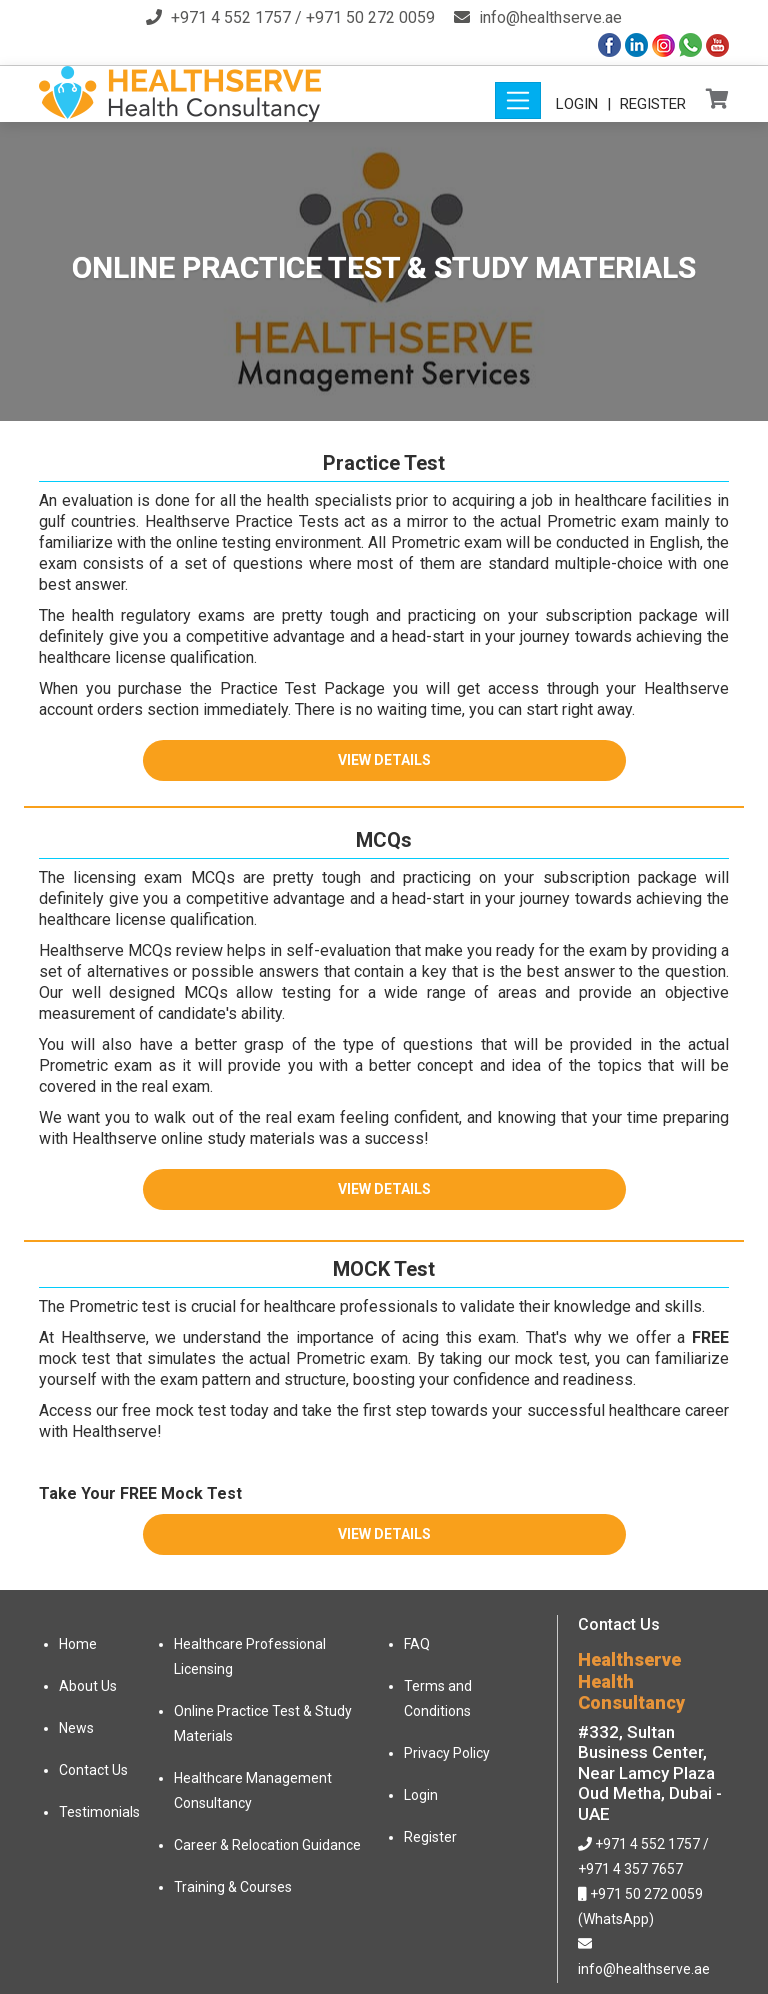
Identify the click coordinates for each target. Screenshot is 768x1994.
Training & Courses (233, 1887)
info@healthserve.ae (550, 17)
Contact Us (93, 1770)
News (76, 1728)
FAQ (417, 1644)
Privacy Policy (447, 1753)
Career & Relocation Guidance (267, 1845)
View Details (384, 760)
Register (653, 104)
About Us (88, 1686)
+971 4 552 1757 (231, 17)
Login (577, 104)
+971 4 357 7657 (630, 1869)
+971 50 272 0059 (370, 17)
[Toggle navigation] (518, 100)
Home (78, 1644)
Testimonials (99, 1812)
